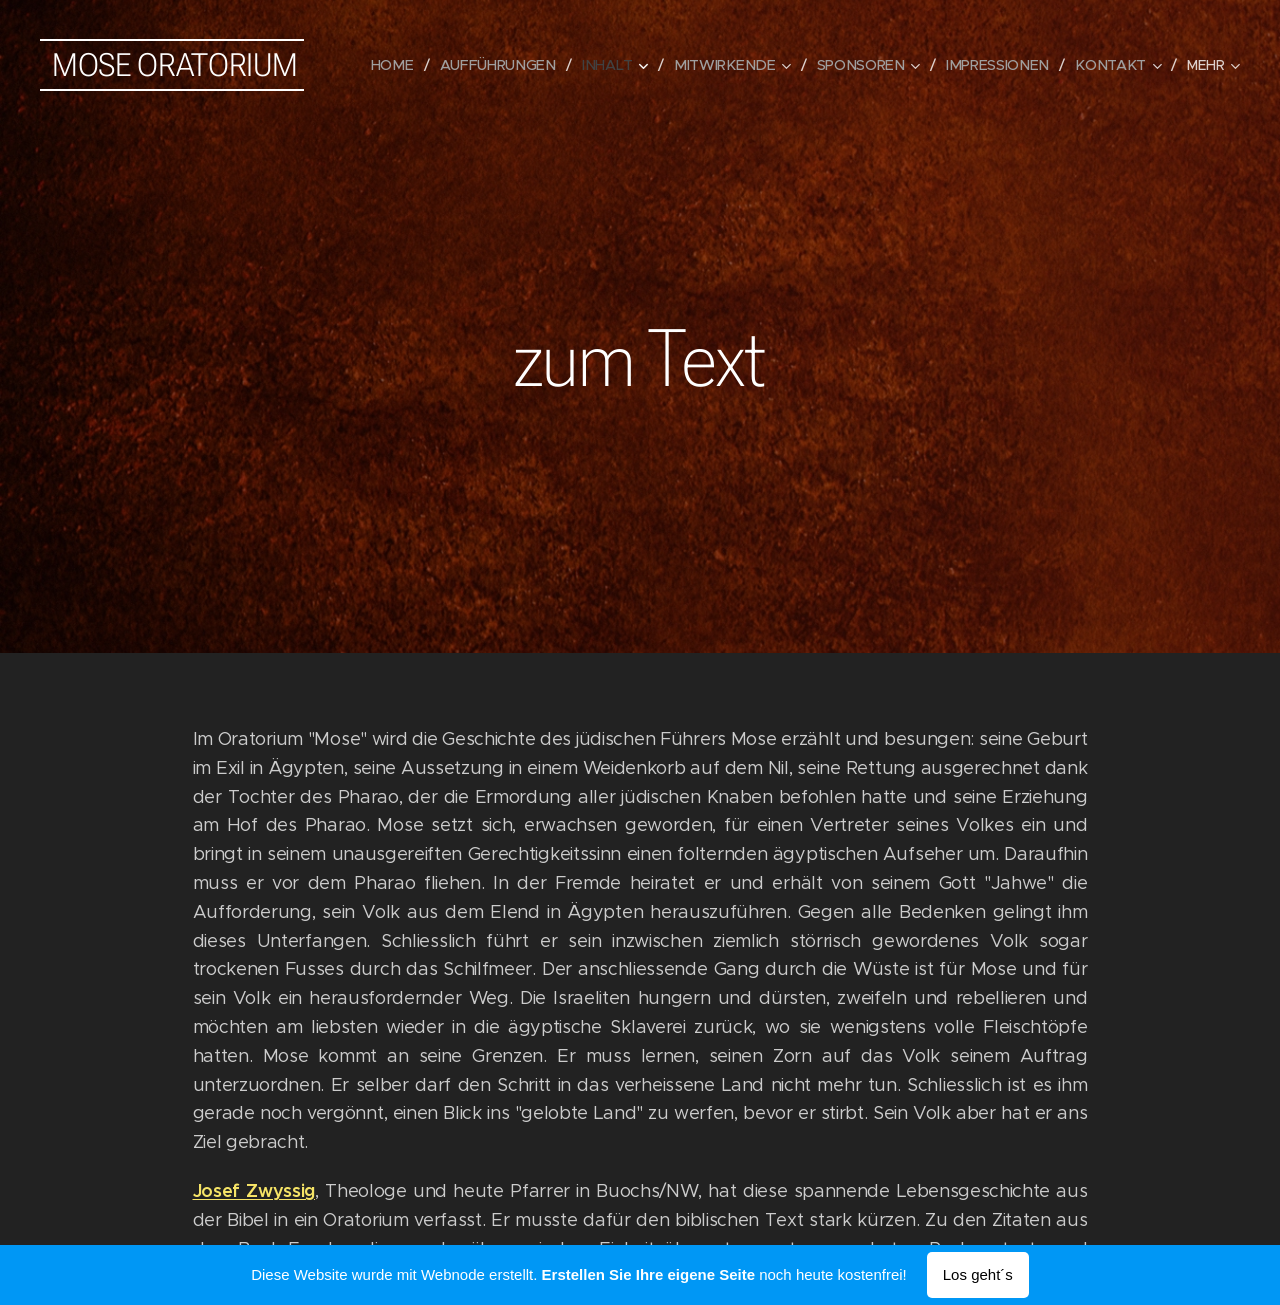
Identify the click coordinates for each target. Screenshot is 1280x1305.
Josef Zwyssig (254, 1189)
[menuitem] (409, 65)
